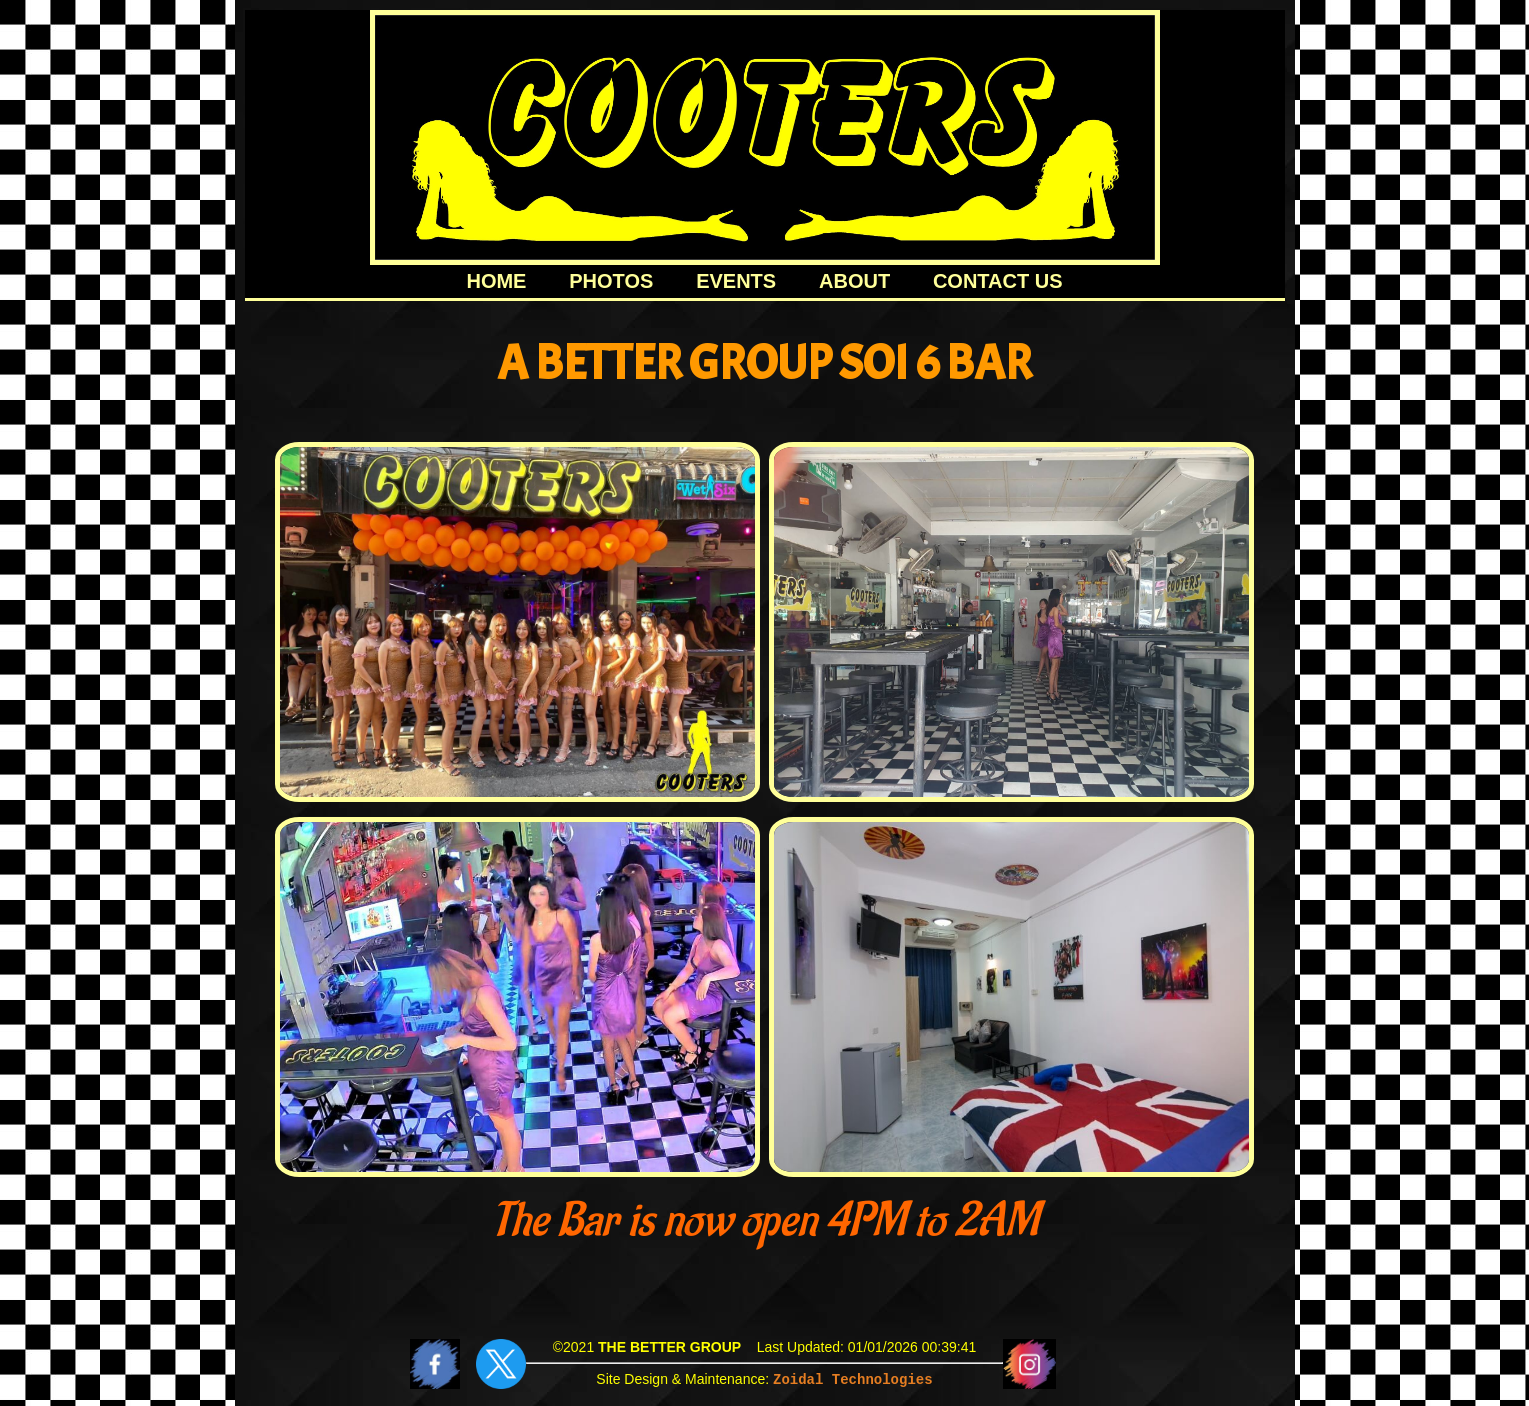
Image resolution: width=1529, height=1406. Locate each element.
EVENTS (736, 281)
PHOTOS (611, 281)
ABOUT (854, 281)
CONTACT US (998, 281)
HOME (496, 281)
